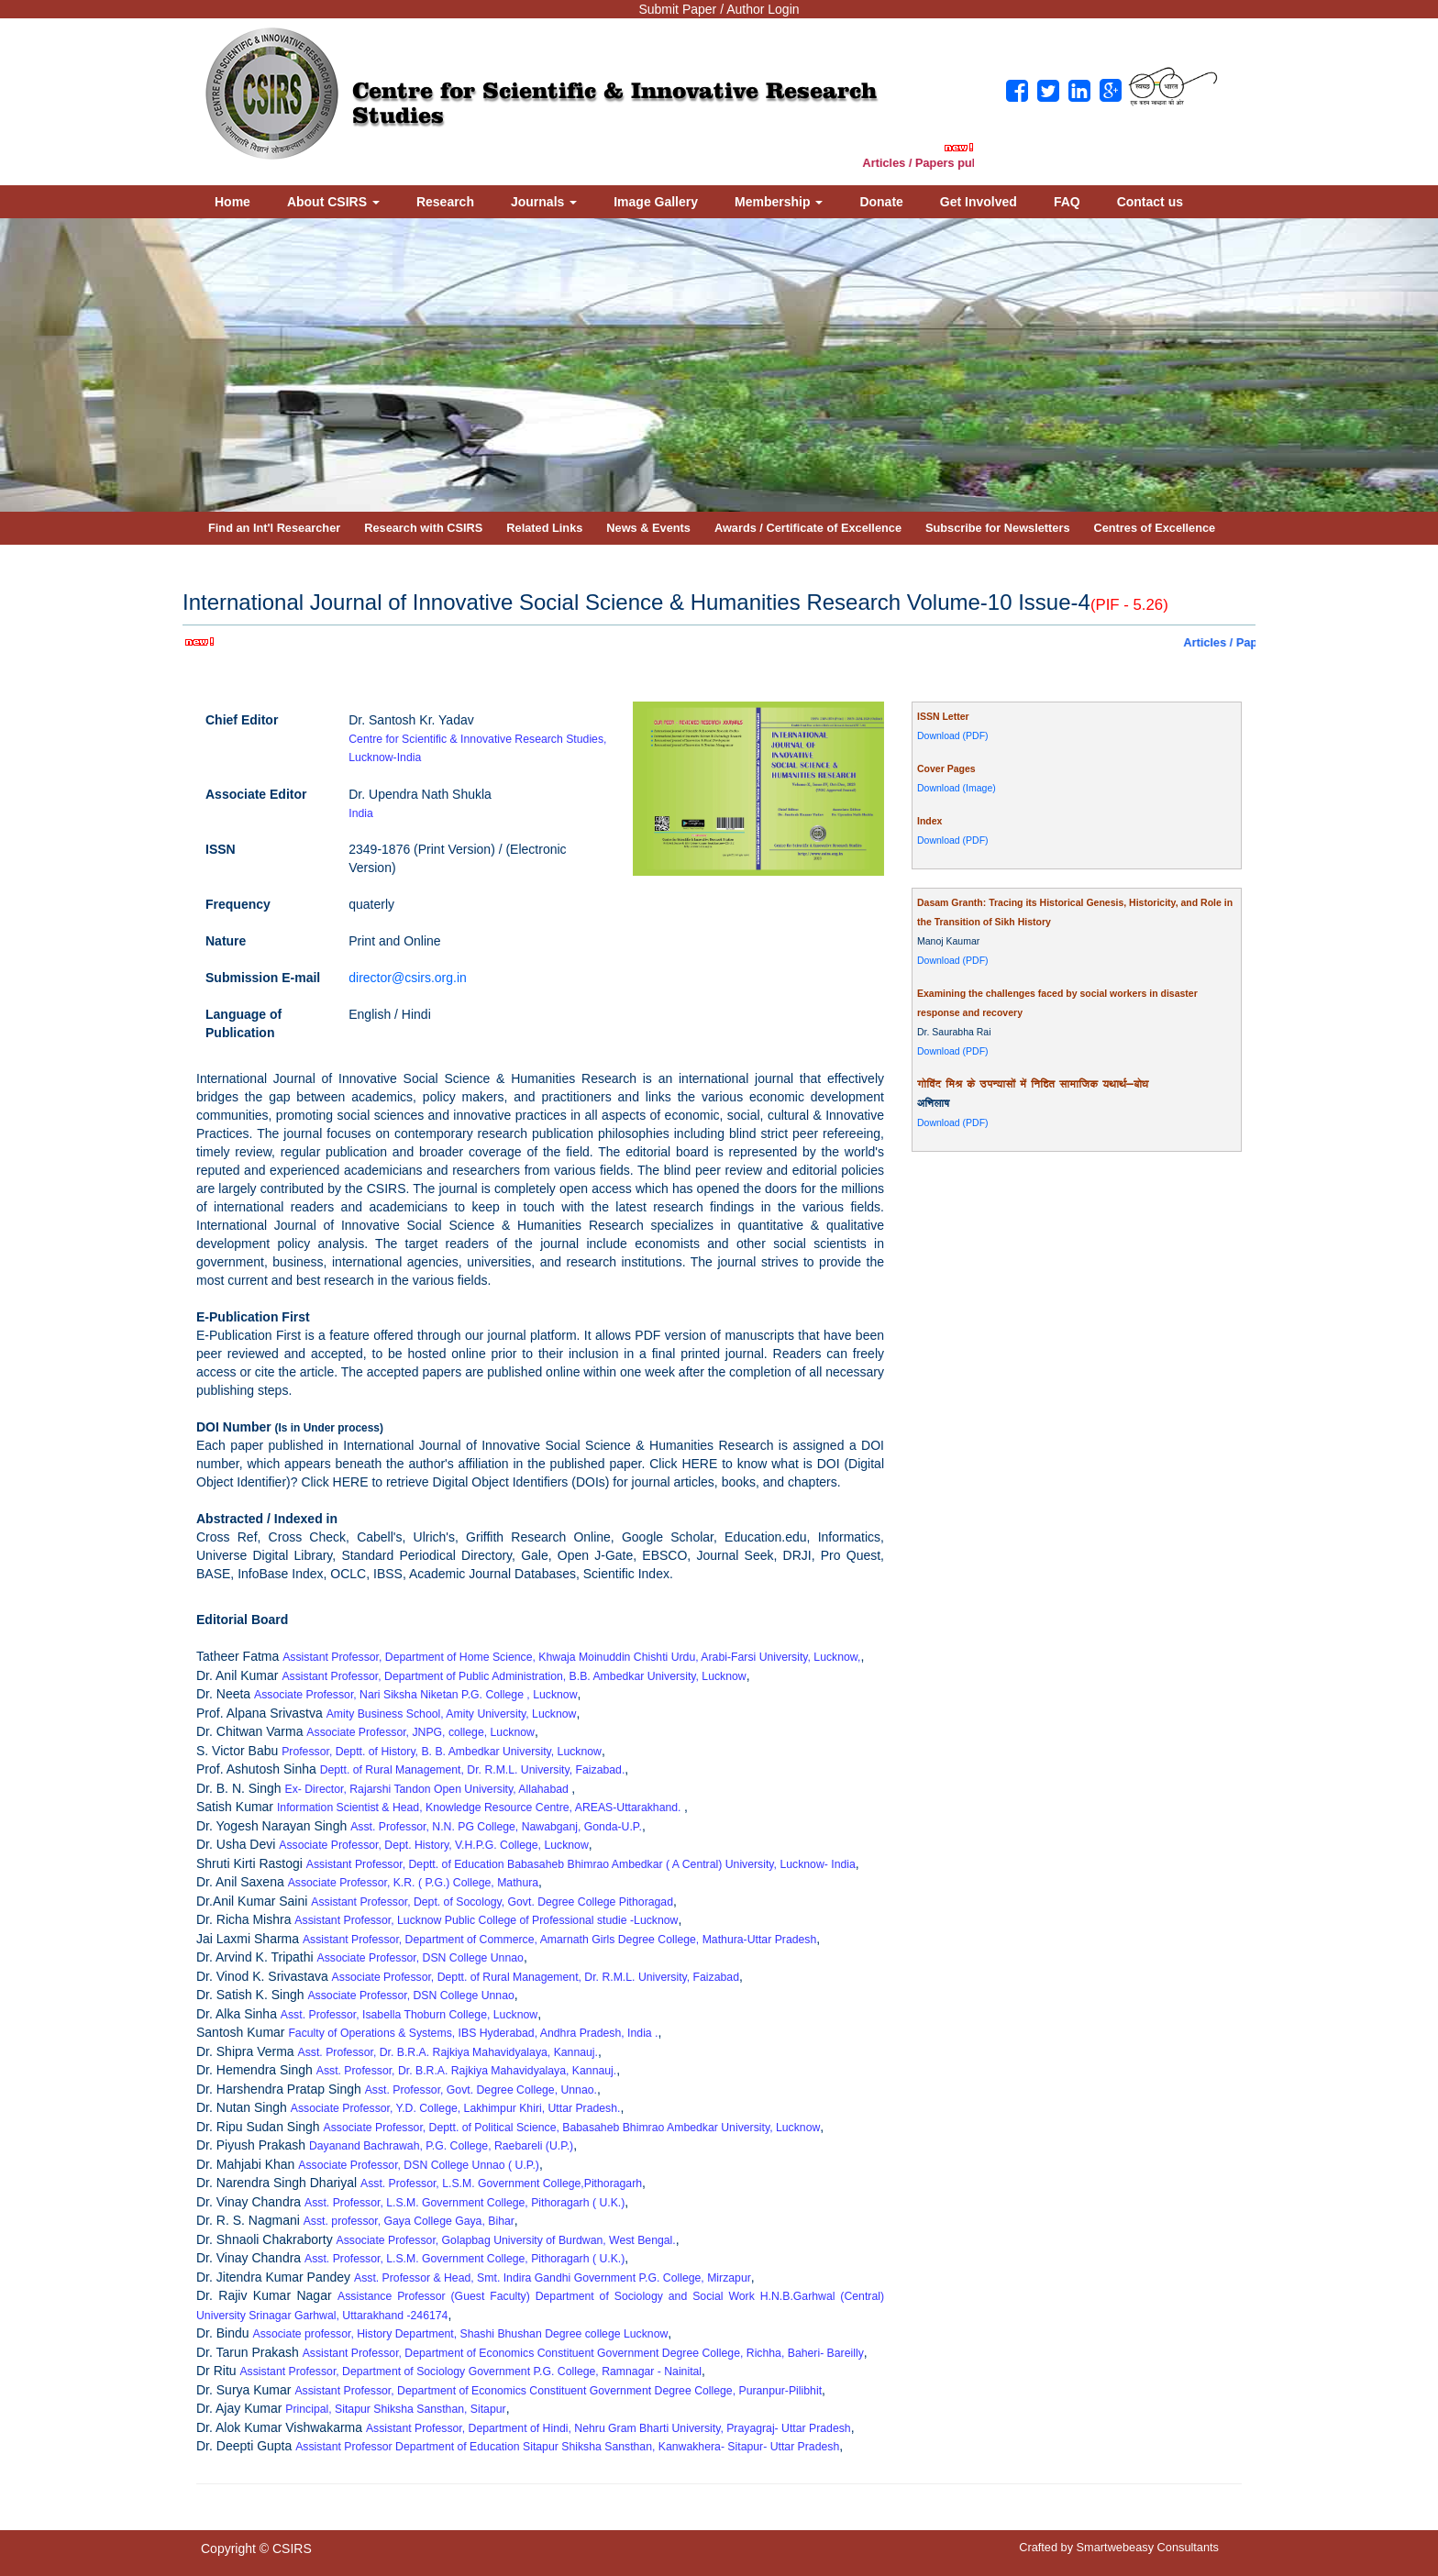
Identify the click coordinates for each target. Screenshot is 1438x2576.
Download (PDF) (953, 735)
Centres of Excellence (1155, 528)
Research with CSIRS (423, 528)
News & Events (648, 528)
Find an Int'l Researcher (274, 528)
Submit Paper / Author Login (718, 9)
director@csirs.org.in (407, 977)
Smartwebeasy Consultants (1148, 2547)
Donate (880, 201)
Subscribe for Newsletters (997, 528)
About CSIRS (333, 201)
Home (232, 201)
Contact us (1150, 201)
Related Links (544, 528)
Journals (544, 201)
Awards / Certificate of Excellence (808, 528)
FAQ (1067, 201)
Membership (779, 201)
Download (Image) (956, 787)
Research (445, 201)
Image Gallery (656, 201)
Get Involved (978, 201)
